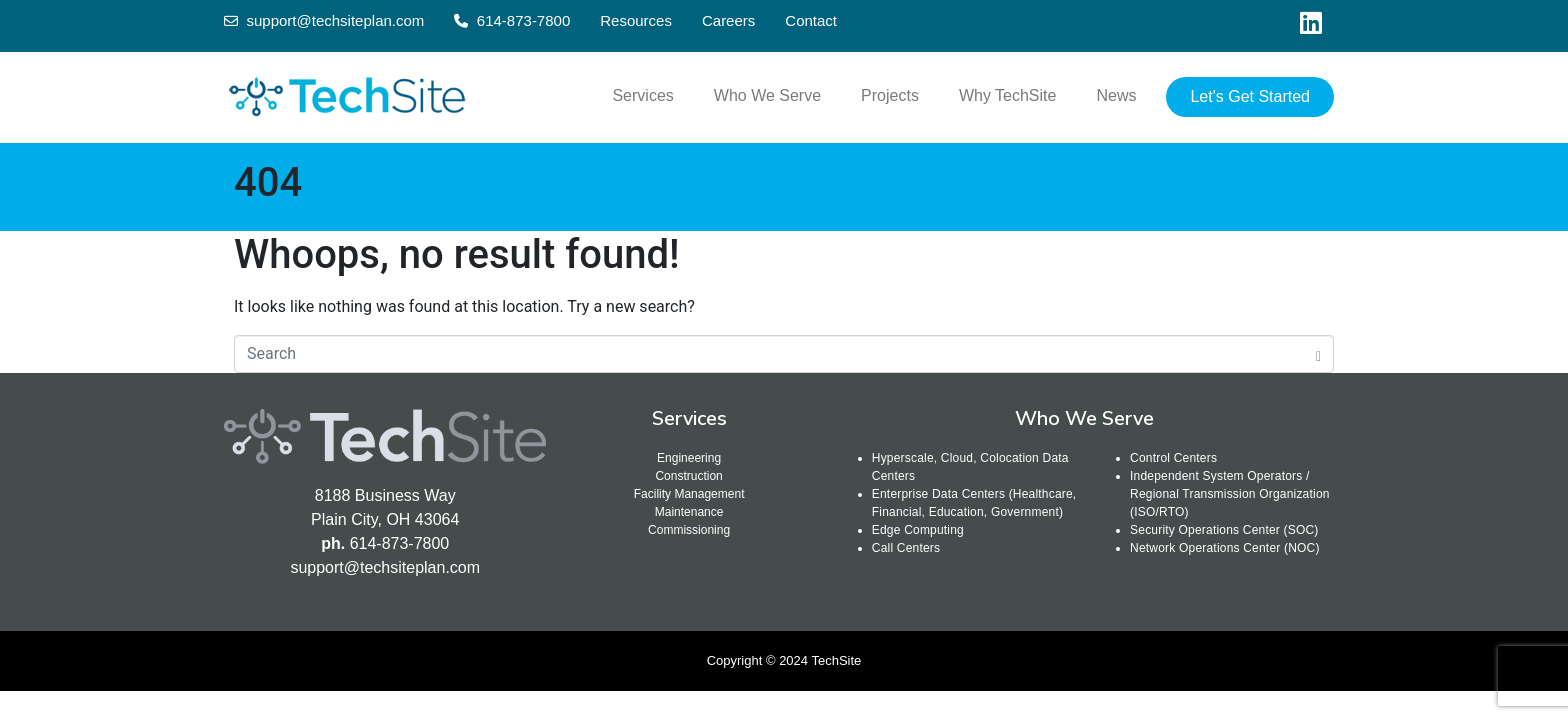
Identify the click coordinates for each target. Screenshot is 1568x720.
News (1116, 95)
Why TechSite (1008, 95)
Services (642, 95)
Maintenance (689, 512)
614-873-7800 (400, 543)
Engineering (689, 458)
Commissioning (689, 530)
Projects (890, 95)
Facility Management (689, 494)
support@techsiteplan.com (385, 567)
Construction (688, 476)
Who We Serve (767, 95)
